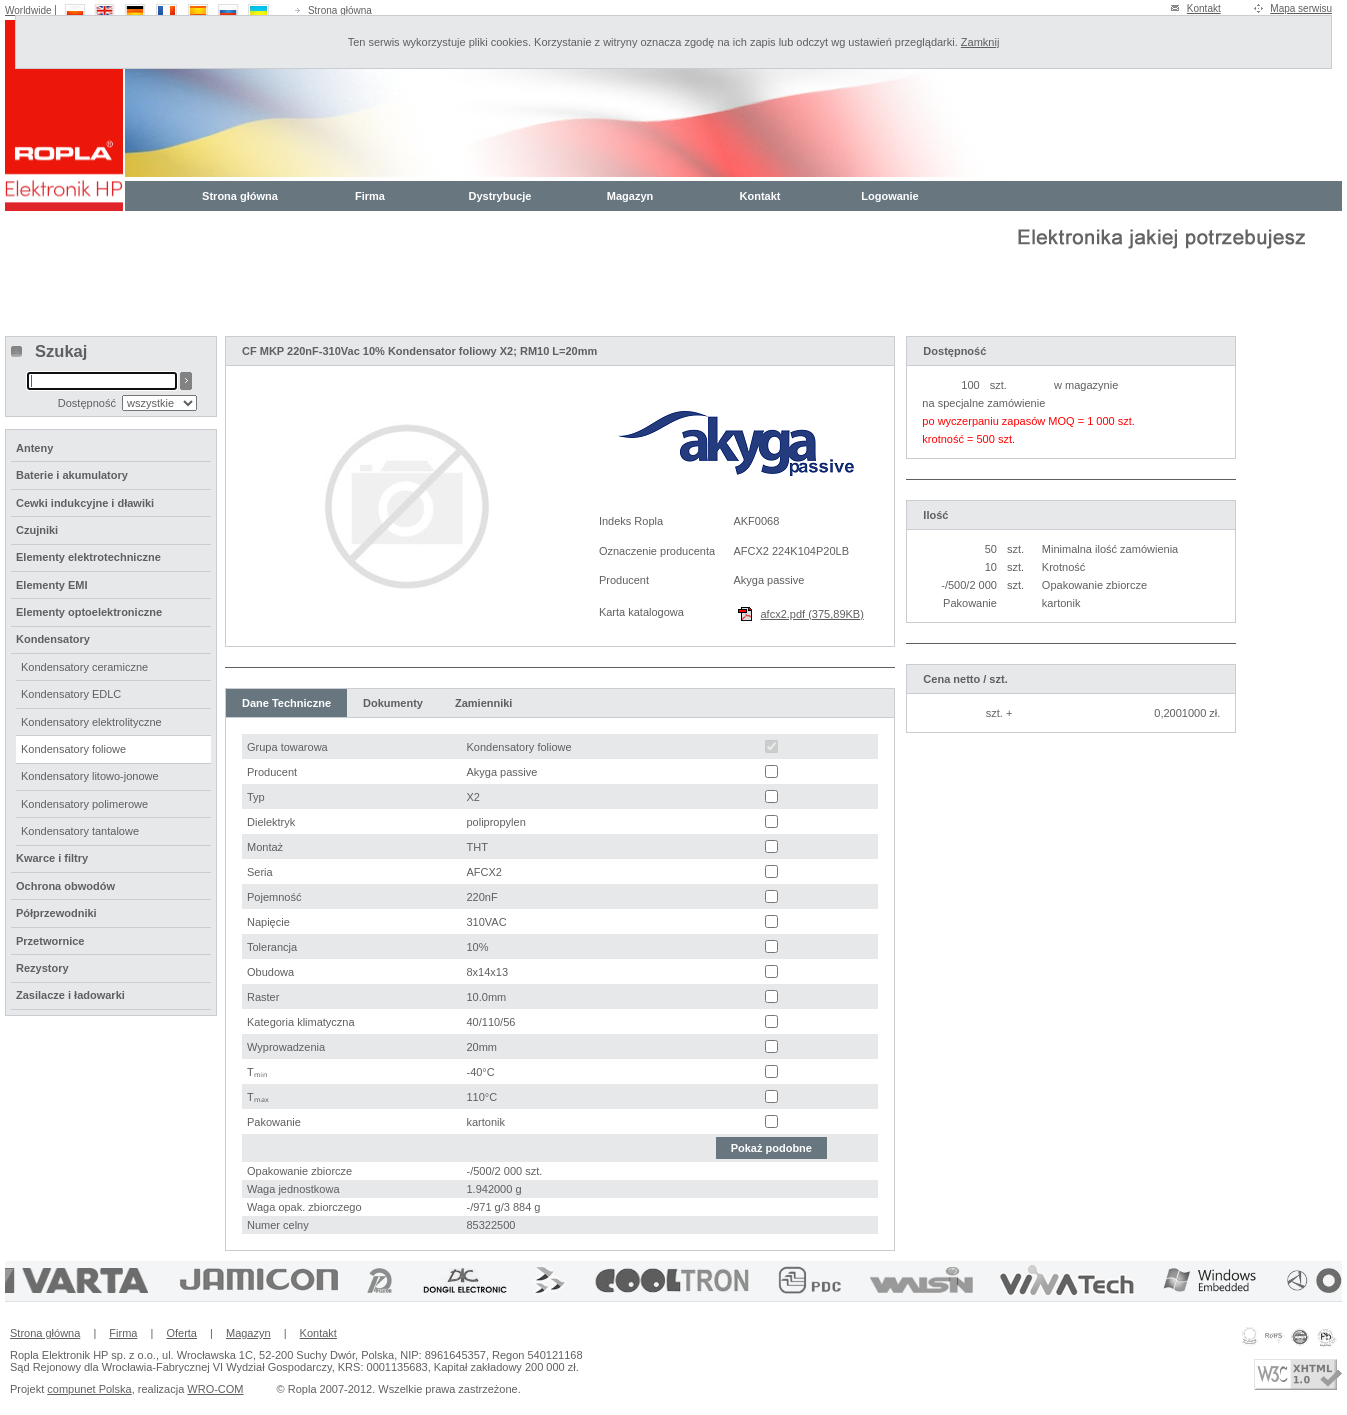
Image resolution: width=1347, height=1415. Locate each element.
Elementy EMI (52, 585)
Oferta (181, 1333)
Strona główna (340, 10)
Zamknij (980, 42)
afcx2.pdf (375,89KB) (812, 614)
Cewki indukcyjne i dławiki (85, 503)
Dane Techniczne (286, 703)
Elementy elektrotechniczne (88, 557)
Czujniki (37, 530)
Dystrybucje (500, 196)
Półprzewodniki (56, 913)
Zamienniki (483, 703)
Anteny (34, 448)
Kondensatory (53, 639)
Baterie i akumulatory (72, 475)
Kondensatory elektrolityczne (91, 722)
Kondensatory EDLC (71, 694)
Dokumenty (393, 703)
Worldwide (28, 10)
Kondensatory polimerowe (84, 804)
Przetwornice (50, 941)
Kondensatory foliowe (73, 749)
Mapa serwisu (1301, 8)
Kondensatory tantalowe (80, 831)
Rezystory (42, 968)
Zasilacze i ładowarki (70, 995)
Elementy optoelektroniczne (89, 612)
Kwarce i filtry (52, 858)
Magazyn (630, 196)
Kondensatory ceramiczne (84, 667)
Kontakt (1204, 8)
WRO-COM (215, 1389)
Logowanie (889, 196)
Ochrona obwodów (65, 886)
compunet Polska (89, 1389)
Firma (370, 196)
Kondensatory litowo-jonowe (90, 776)
